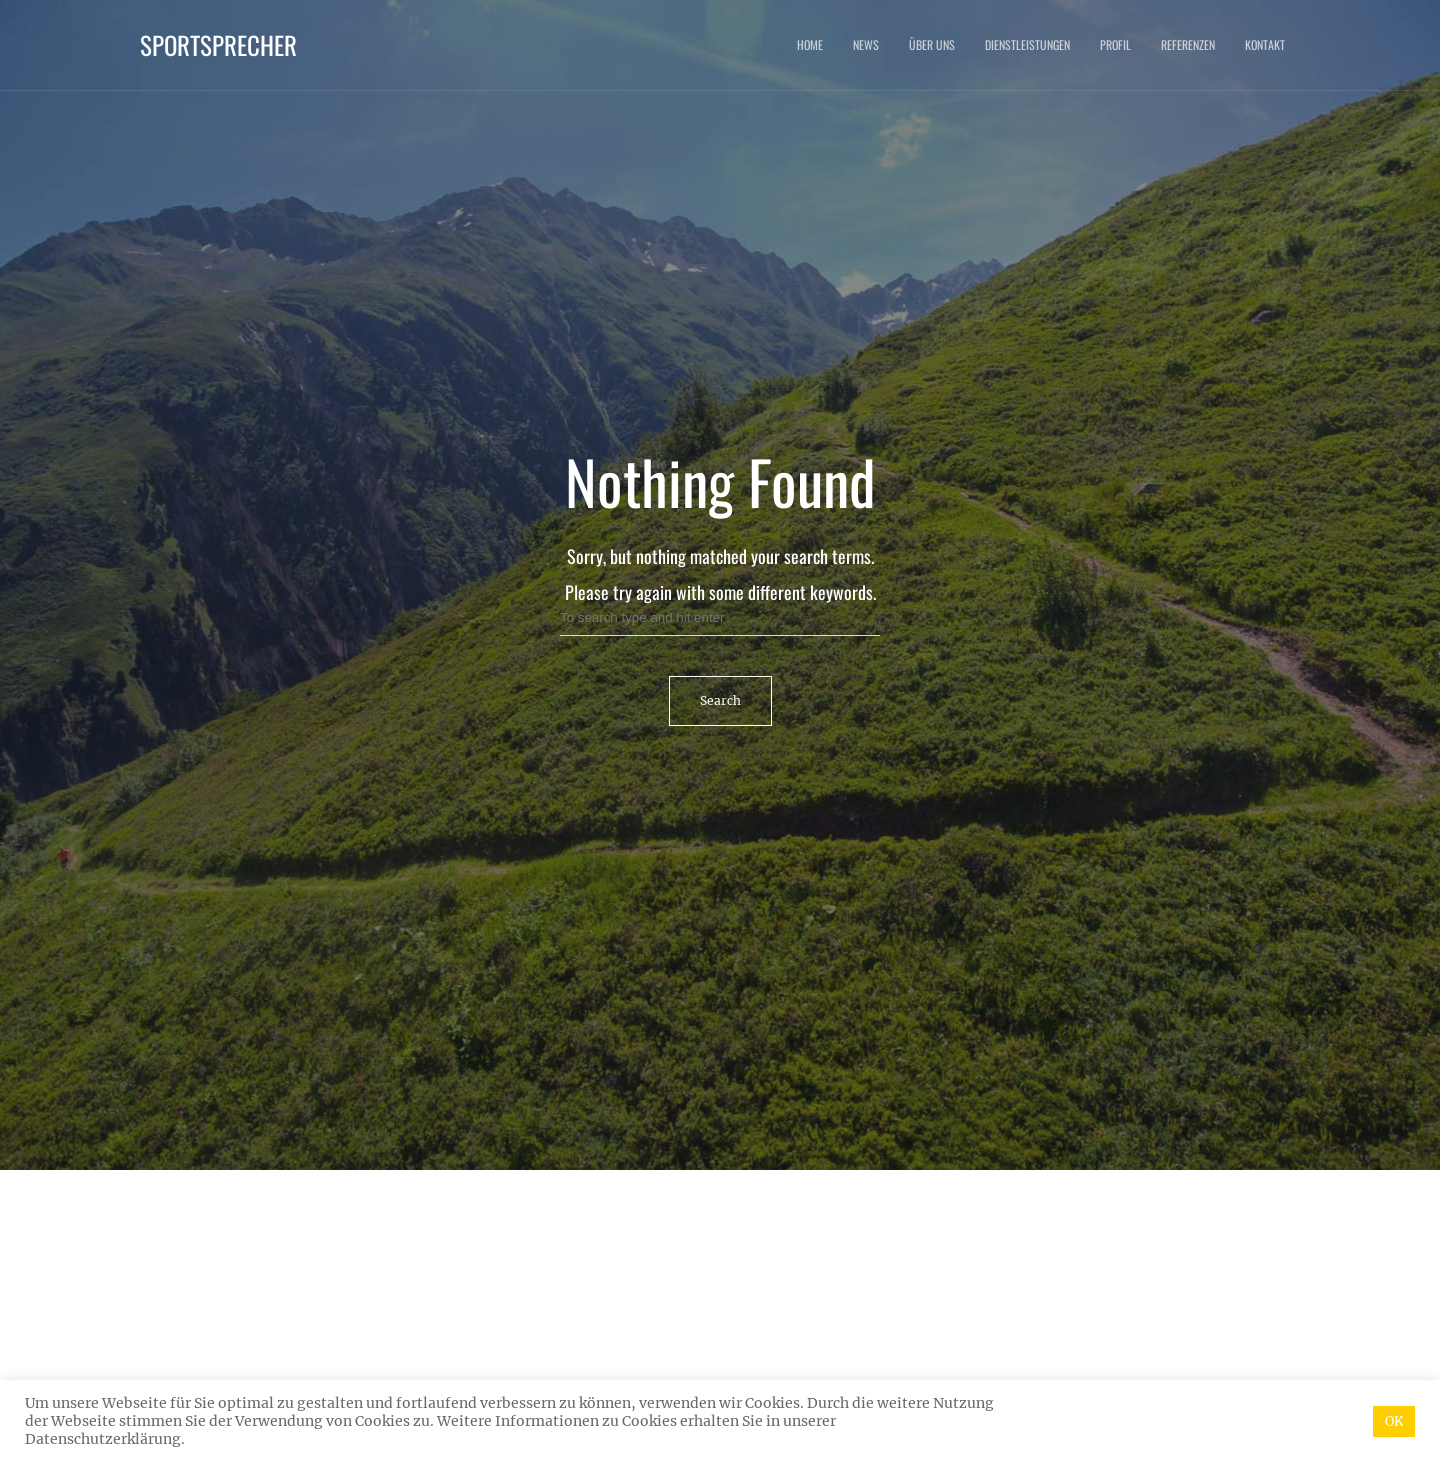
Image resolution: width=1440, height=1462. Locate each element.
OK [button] (1394, 1421)
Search (720, 700)
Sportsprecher (218, 44)
